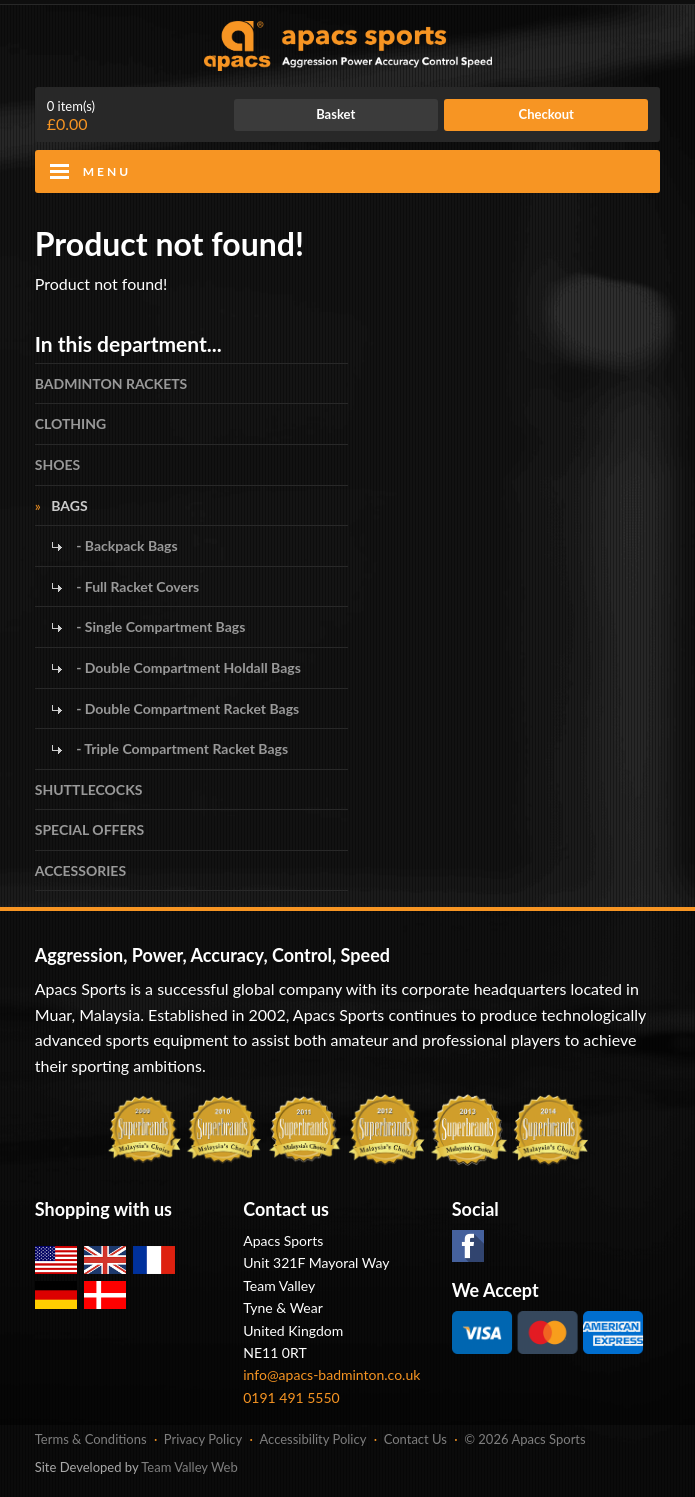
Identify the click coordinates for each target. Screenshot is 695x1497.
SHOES (58, 464)
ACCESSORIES (80, 870)
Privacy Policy (203, 1439)
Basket (335, 114)
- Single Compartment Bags (159, 626)
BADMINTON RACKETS (111, 383)
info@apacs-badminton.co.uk (331, 1374)
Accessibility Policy (312, 1439)
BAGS (69, 505)
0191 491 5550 (291, 1397)
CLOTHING (70, 423)
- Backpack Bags (125, 545)
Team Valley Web (189, 1467)
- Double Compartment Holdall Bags (187, 667)
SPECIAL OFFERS (89, 829)
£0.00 (71, 116)
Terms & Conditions (91, 1439)
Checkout (546, 114)
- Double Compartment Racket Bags (186, 708)
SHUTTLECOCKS (89, 789)
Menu (107, 171)
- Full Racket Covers (136, 586)
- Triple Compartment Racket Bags (180, 748)
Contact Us (415, 1439)
